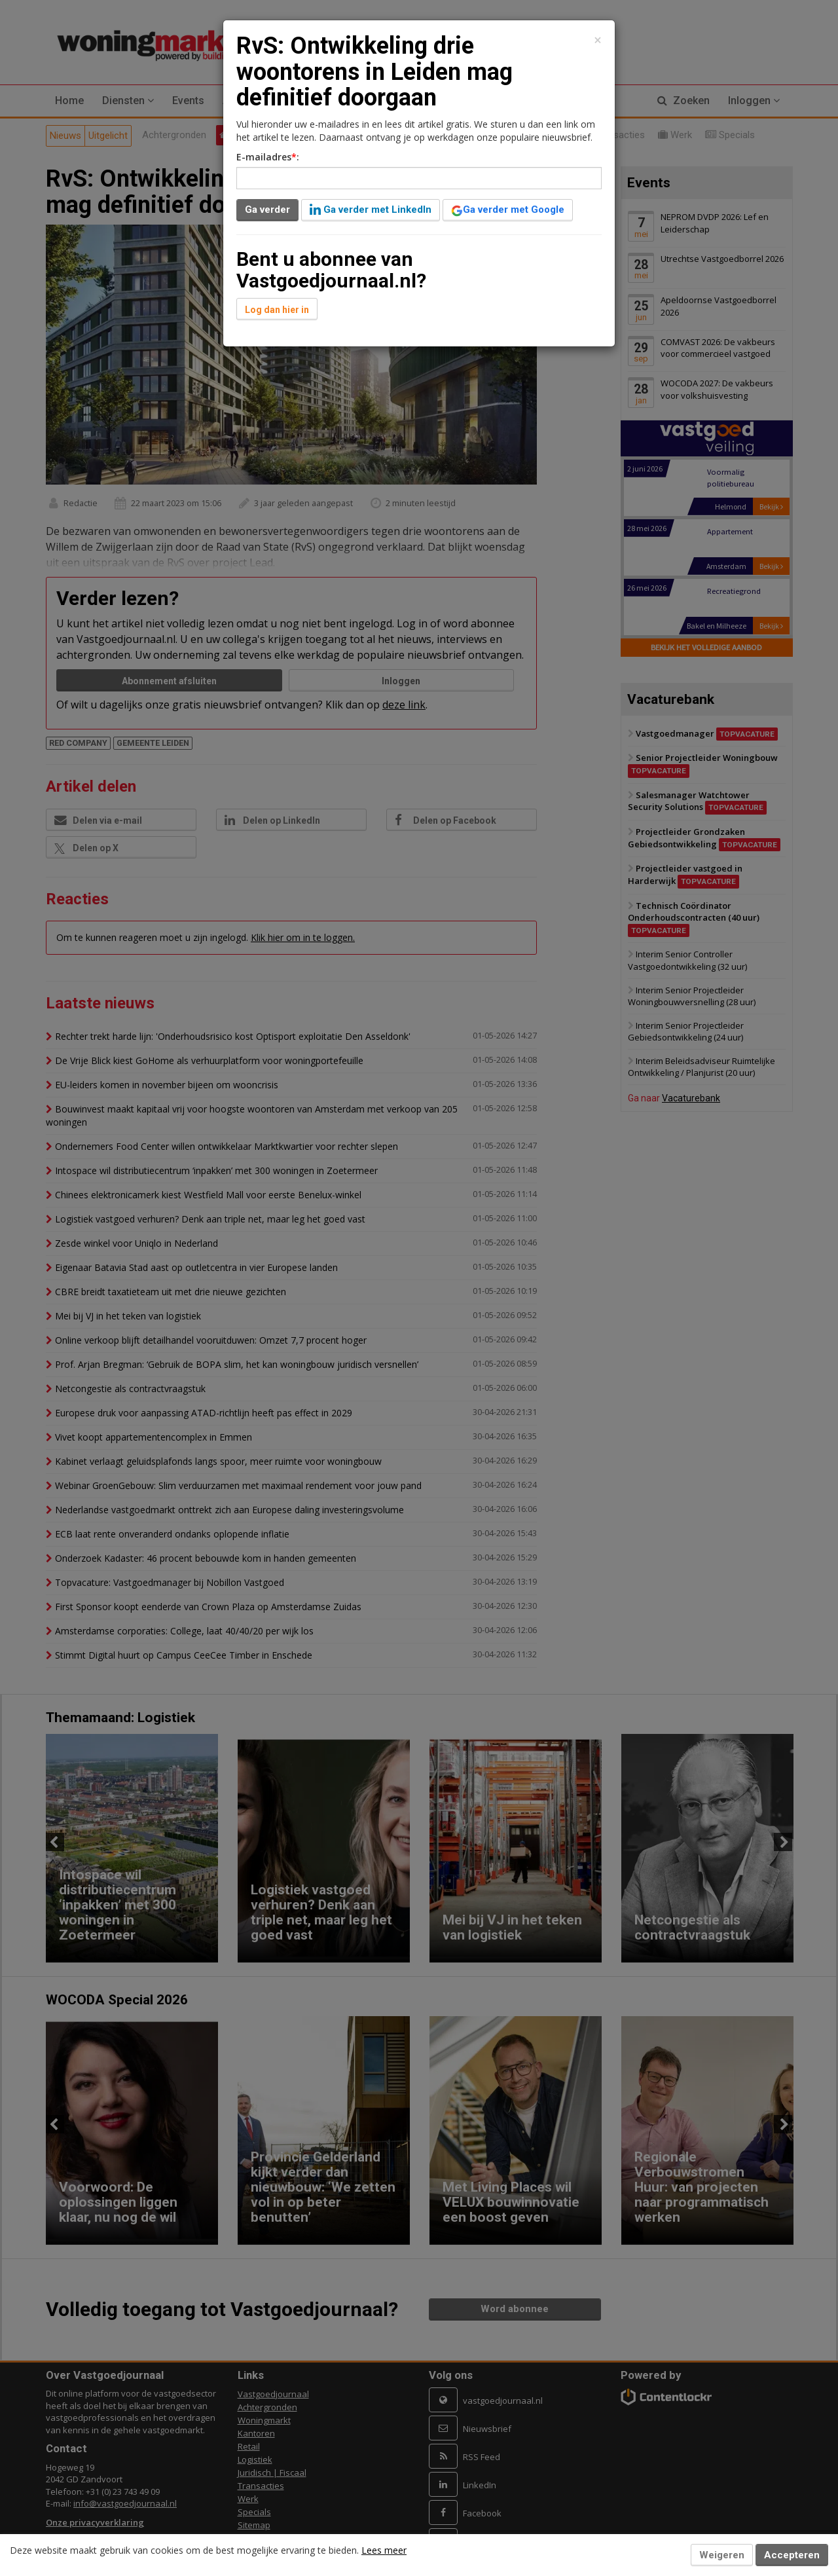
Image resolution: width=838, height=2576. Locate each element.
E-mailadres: (267, 157)
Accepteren (792, 2555)
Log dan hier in (277, 309)
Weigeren (721, 2555)
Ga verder (267, 209)
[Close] (598, 40)
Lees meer (384, 2550)
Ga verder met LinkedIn (370, 209)
